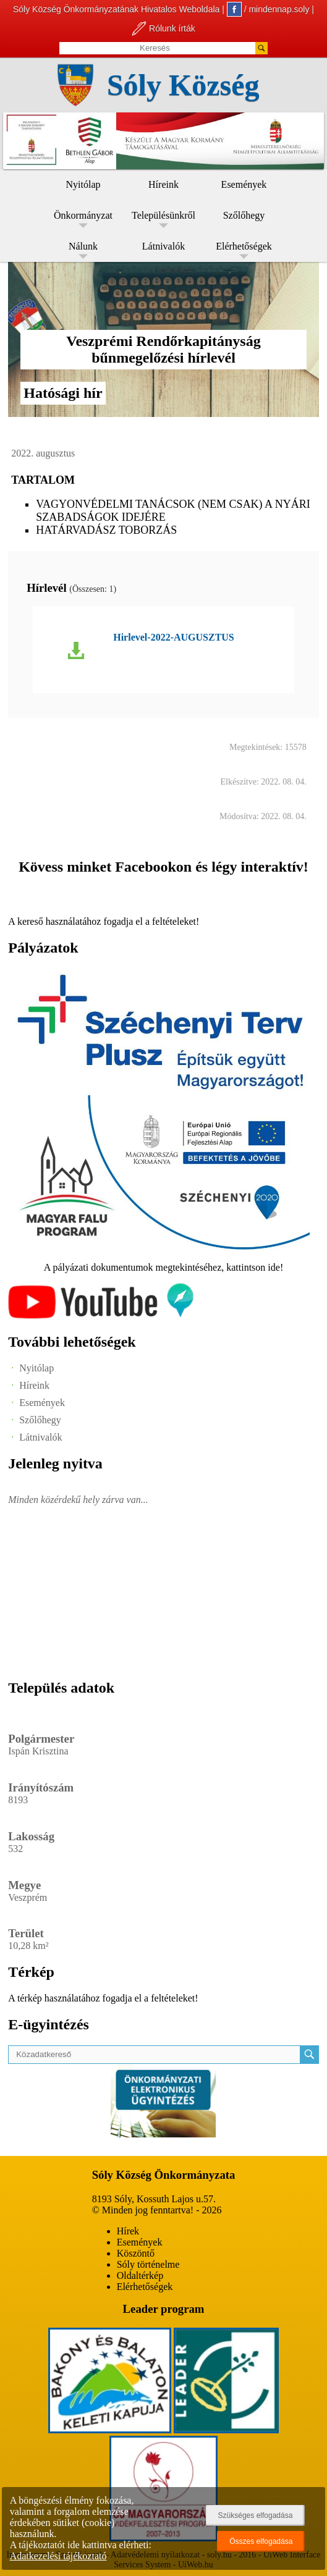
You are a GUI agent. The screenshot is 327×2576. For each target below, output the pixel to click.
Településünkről (163, 215)
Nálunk (83, 246)
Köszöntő (136, 2253)
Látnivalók (163, 246)
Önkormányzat (83, 215)
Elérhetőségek (244, 246)
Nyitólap (83, 184)
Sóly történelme (148, 2264)
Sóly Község (183, 85)
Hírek (128, 2231)
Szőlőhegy (244, 215)
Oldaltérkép (140, 2275)
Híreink (163, 184)
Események (244, 184)
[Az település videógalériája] (100, 1315)
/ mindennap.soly (268, 9)
